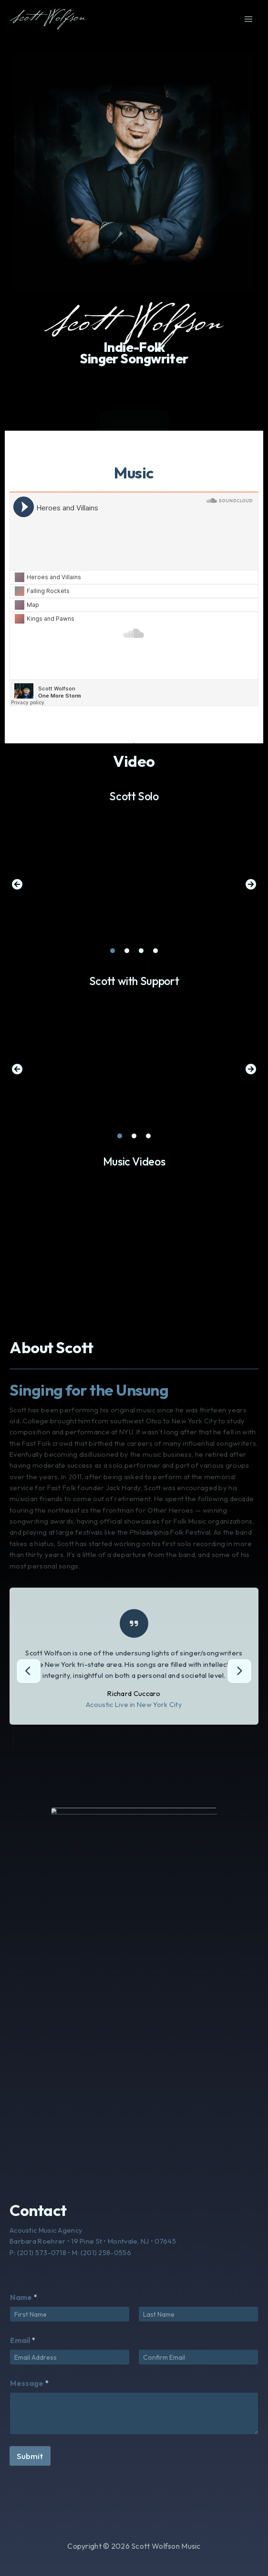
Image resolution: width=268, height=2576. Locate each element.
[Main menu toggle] (248, 19)
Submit (30, 2456)
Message (29, 2383)
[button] (17, 884)
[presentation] (29, 1671)
